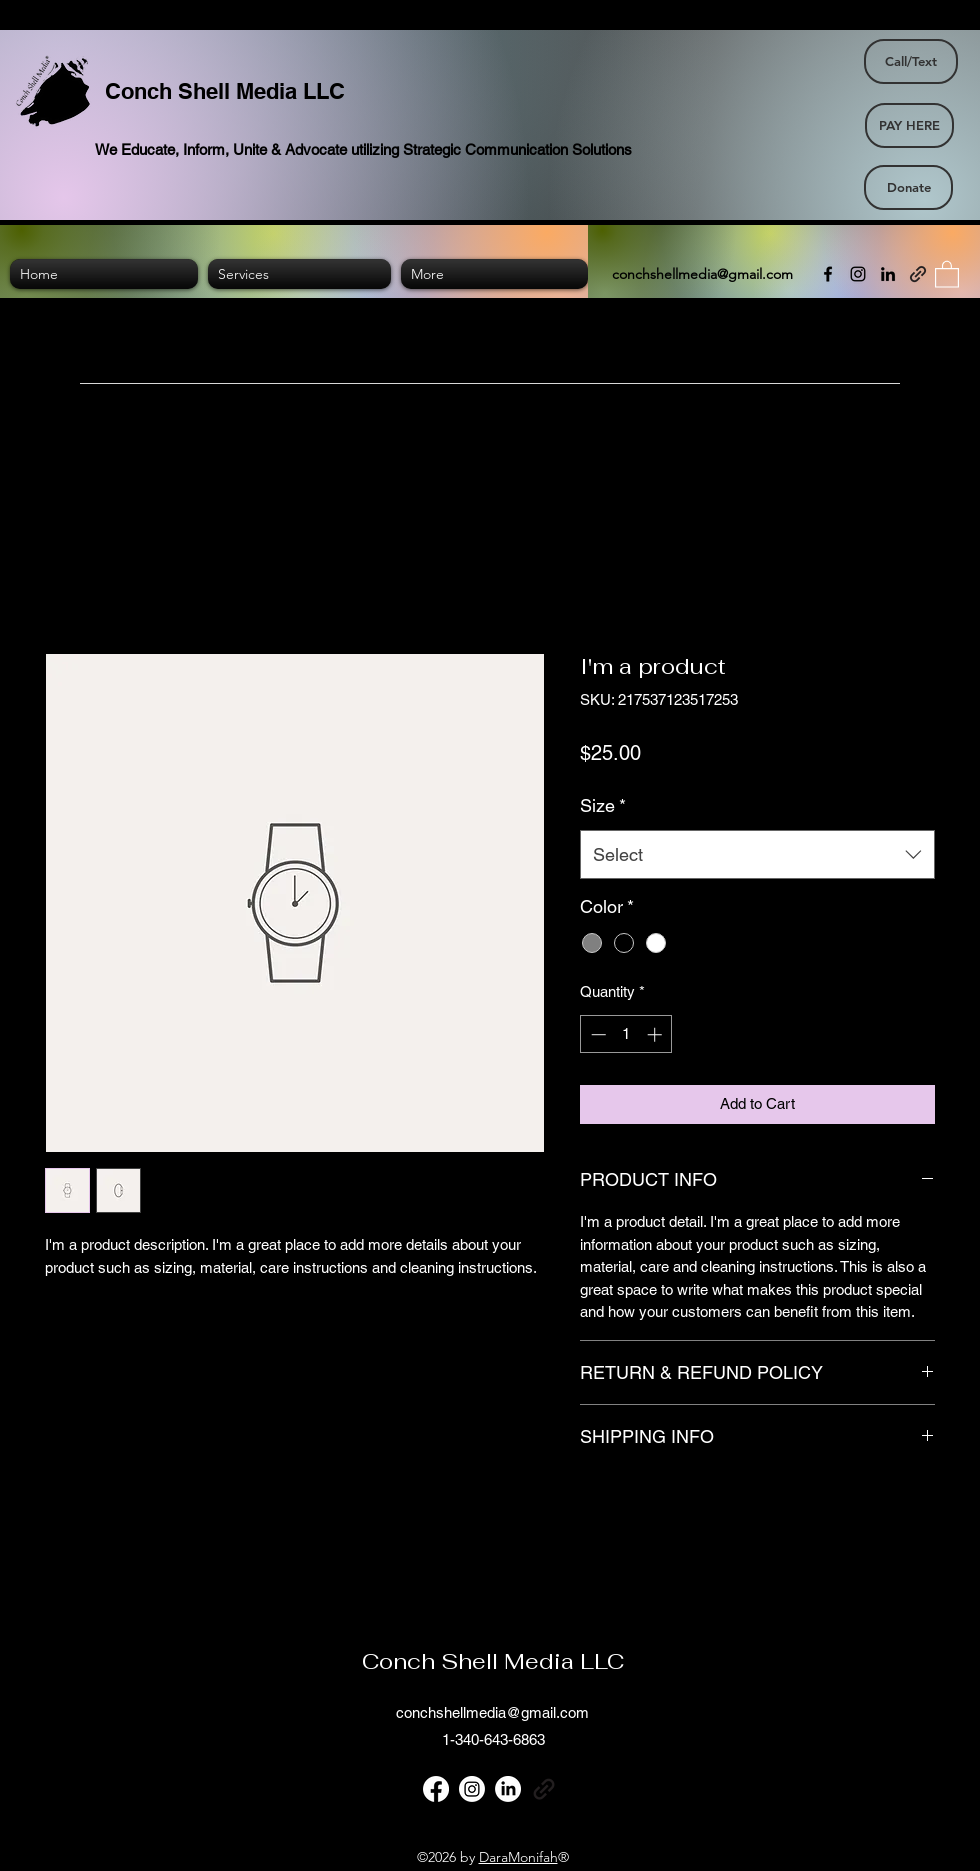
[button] (947, 273)
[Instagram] (858, 274)
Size (603, 805)
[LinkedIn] (888, 274)
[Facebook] (828, 274)
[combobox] (757, 855)
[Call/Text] (911, 61)
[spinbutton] (626, 1034)
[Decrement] (596, 1034)
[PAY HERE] (909, 125)
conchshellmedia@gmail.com (702, 274)
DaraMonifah (518, 1857)
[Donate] (908, 187)
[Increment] (656, 1034)
